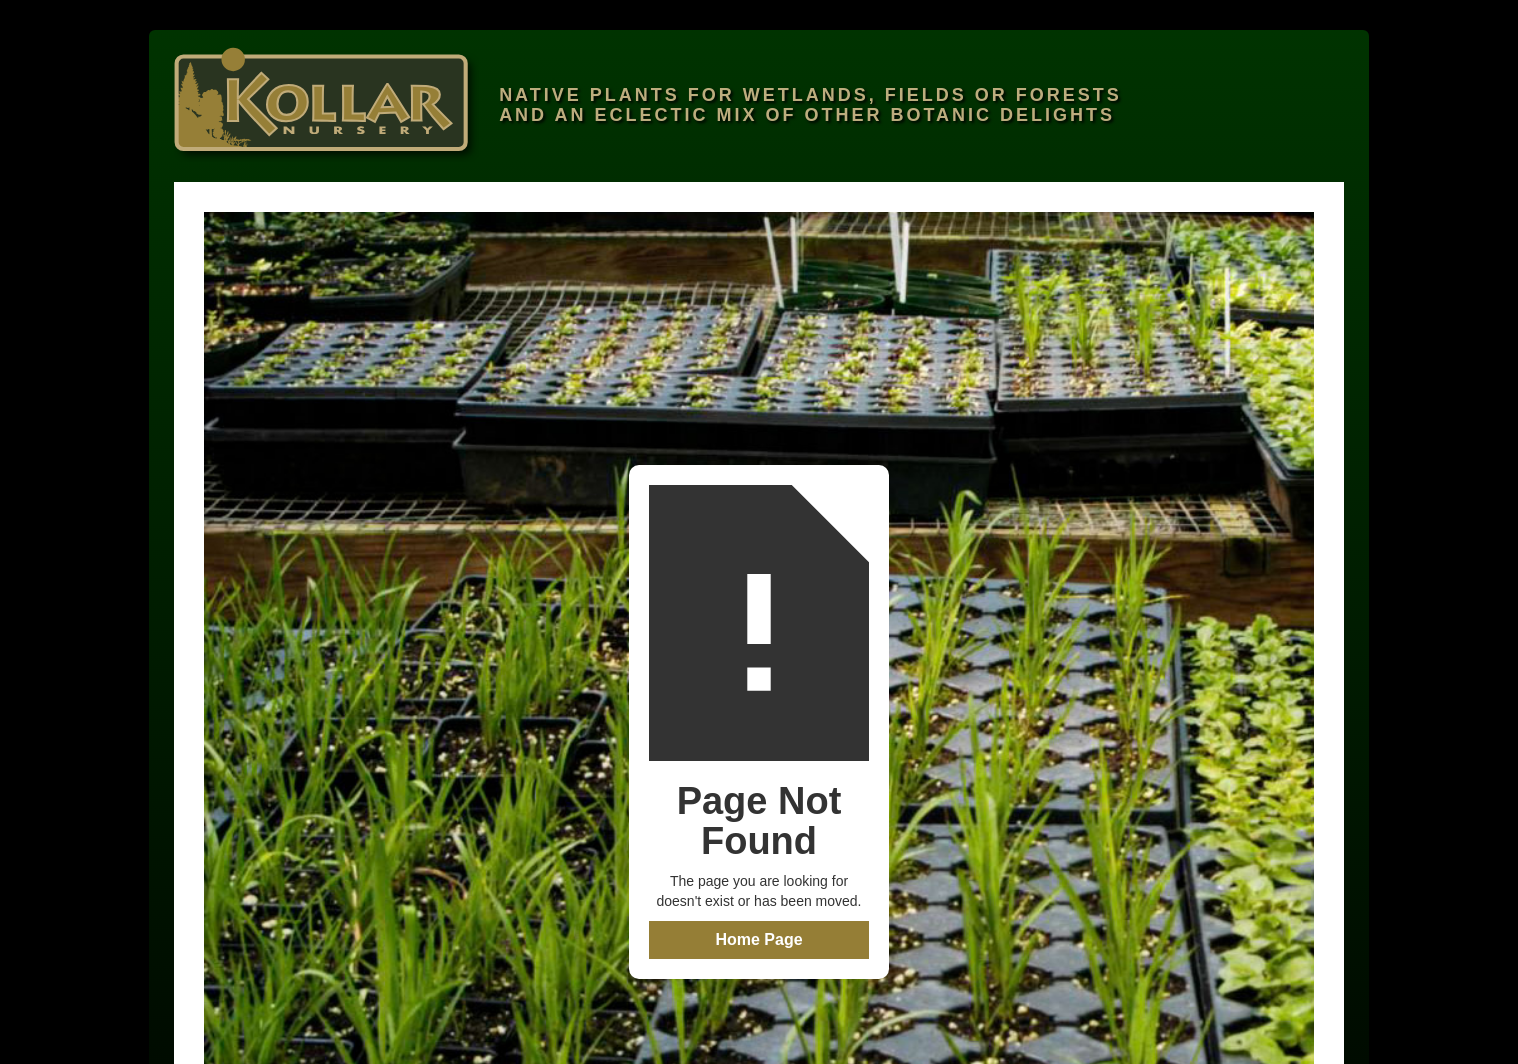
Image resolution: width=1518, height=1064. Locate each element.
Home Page (758, 939)
